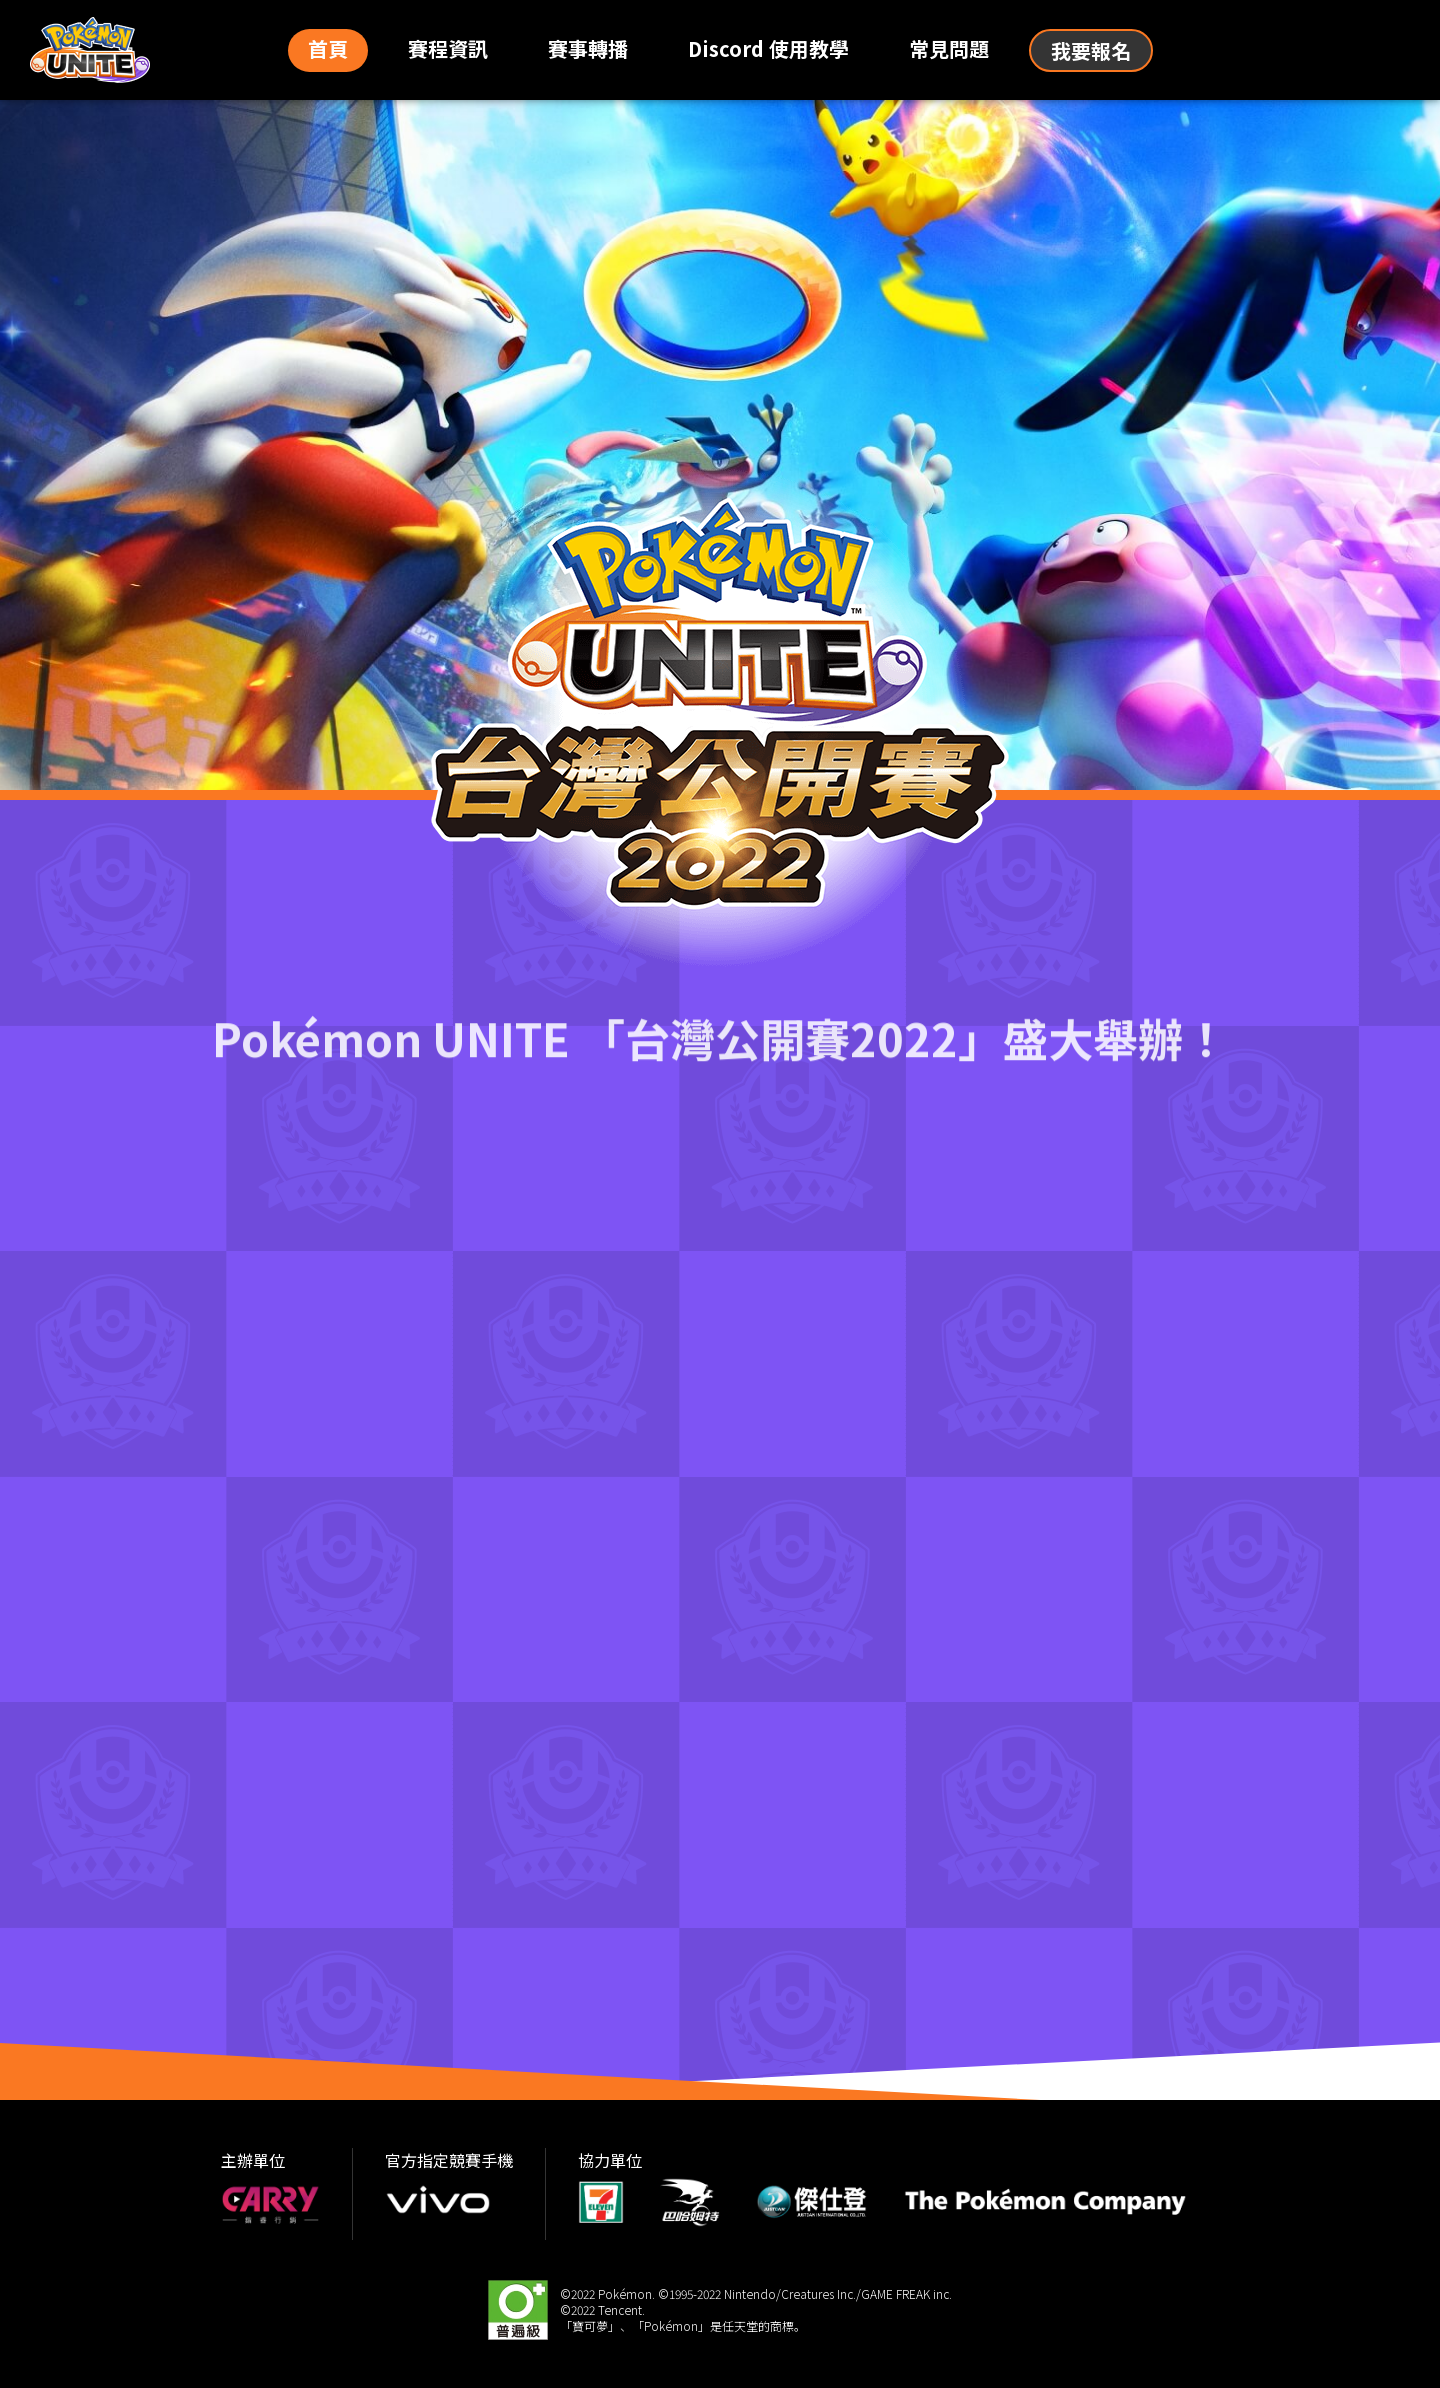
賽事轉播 (588, 48)
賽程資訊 (448, 48)
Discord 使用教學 (768, 48)
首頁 (328, 48)
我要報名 (1091, 50)
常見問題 (949, 48)
